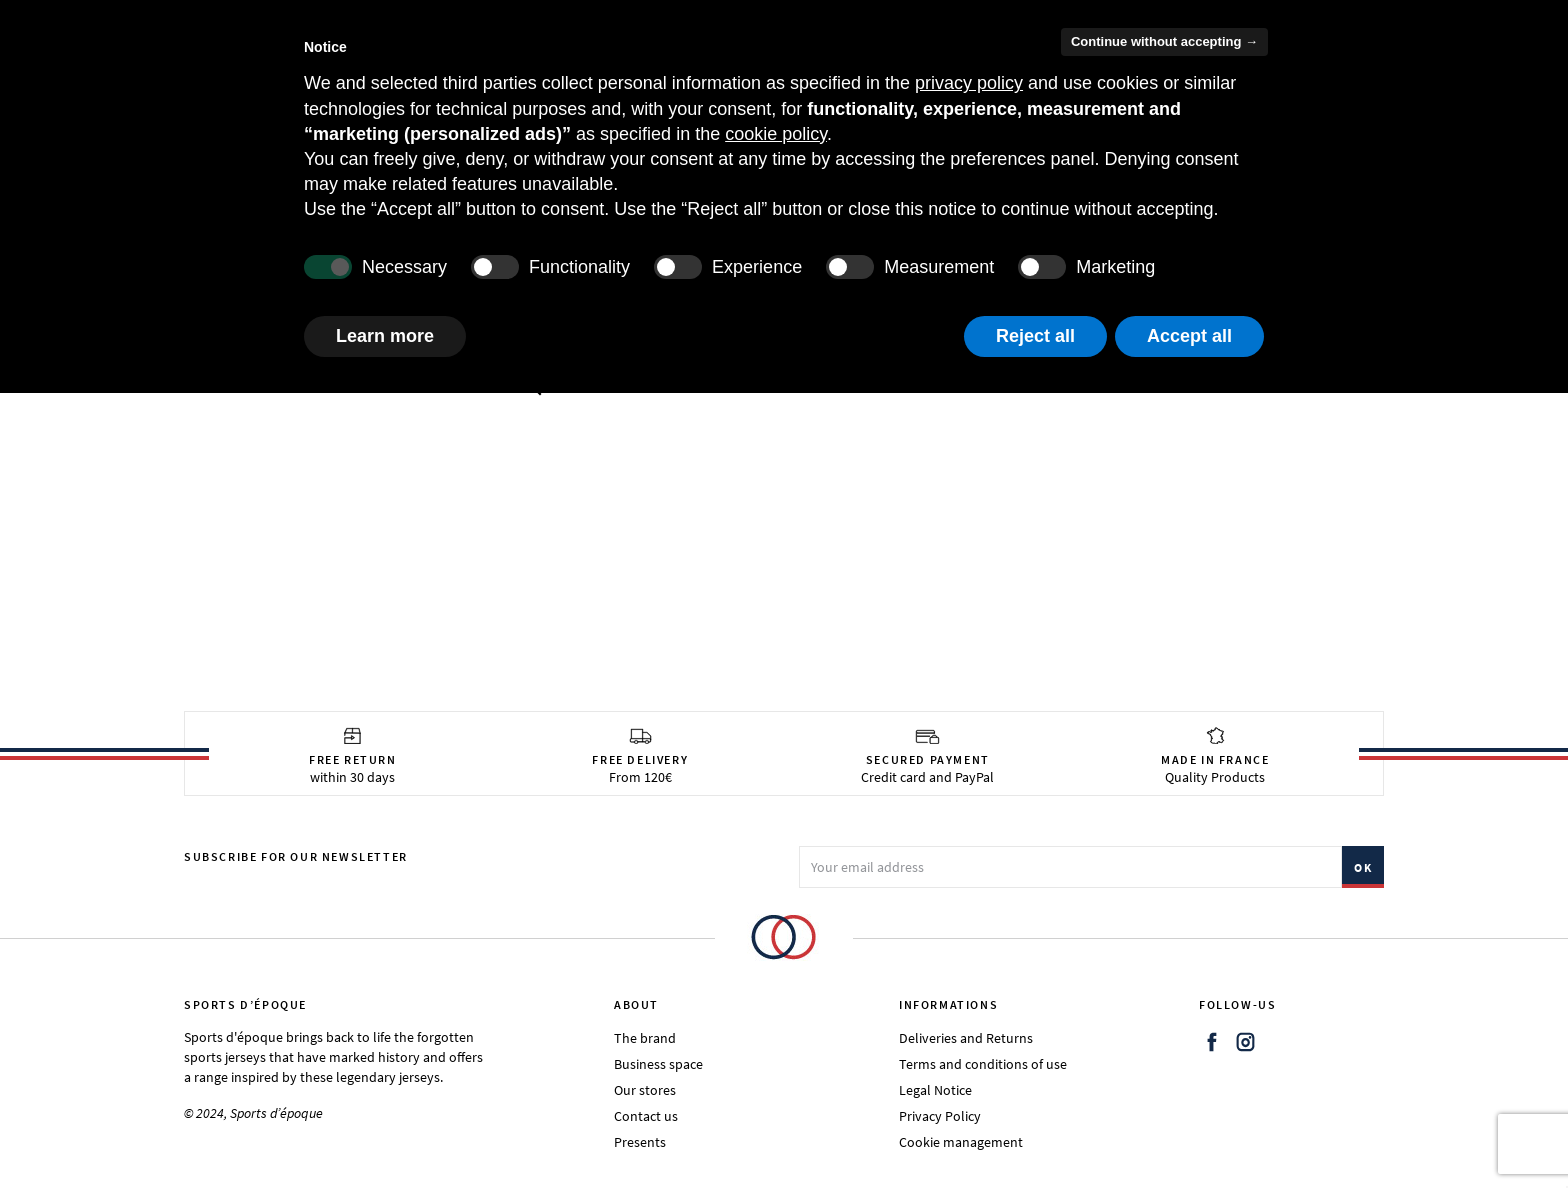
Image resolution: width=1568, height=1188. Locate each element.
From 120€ (640, 756)
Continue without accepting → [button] (1164, 41)
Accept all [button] (1189, 336)
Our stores (645, 1090)
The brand (645, 1038)
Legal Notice (935, 1090)
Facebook (1212, 1042)
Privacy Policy (940, 1116)
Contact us (646, 1116)
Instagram (1246, 1042)
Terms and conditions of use (983, 1064)
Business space (658, 1064)
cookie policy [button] (776, 134)
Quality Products (1215, 756)
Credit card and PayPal (927, 756)
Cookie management (961, 1142)
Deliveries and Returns (966, 1038)
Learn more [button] (385, 336)
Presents (640, 1142)
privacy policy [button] (969, 83)
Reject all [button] (1035, 336)
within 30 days (353, 756)
